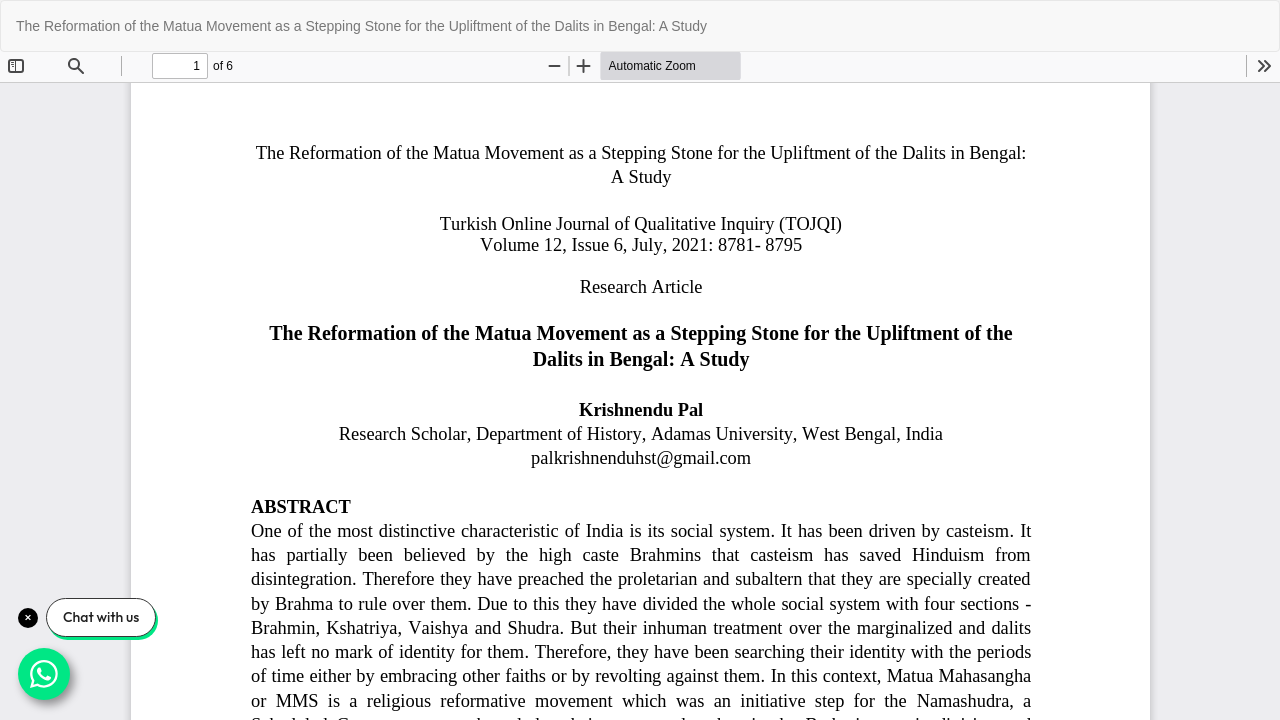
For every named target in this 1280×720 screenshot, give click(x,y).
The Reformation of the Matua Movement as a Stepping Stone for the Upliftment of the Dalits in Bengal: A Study (361, 26)
